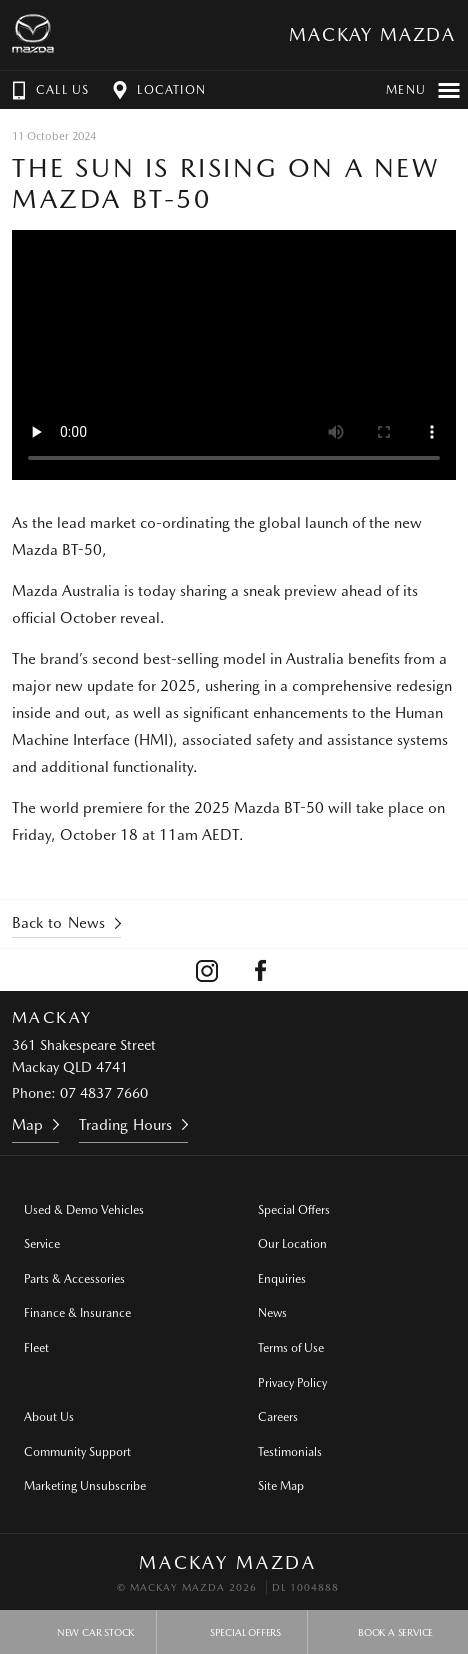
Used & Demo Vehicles (84, 1210)
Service (42, 1244)
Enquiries (282, 1279)
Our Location (292, 1244)
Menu (423, 90)
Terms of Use (291, 1348)
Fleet (36, 1348)
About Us (49, 1417)
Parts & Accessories (74, 1279)
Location (157, 90)
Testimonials (290, 1452)
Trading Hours (125, 1125)
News (272, 1313)
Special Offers (294, 1210)
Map (27, 1125)
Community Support (77, 1452)
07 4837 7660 (104, 1093)
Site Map (281, 1486)
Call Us (48, 90)
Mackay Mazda (372, 34)
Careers (278, 1417)
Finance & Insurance (77, 1313)
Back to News (58, 923)
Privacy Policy (292, 1383)
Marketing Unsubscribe (85, 1486)
